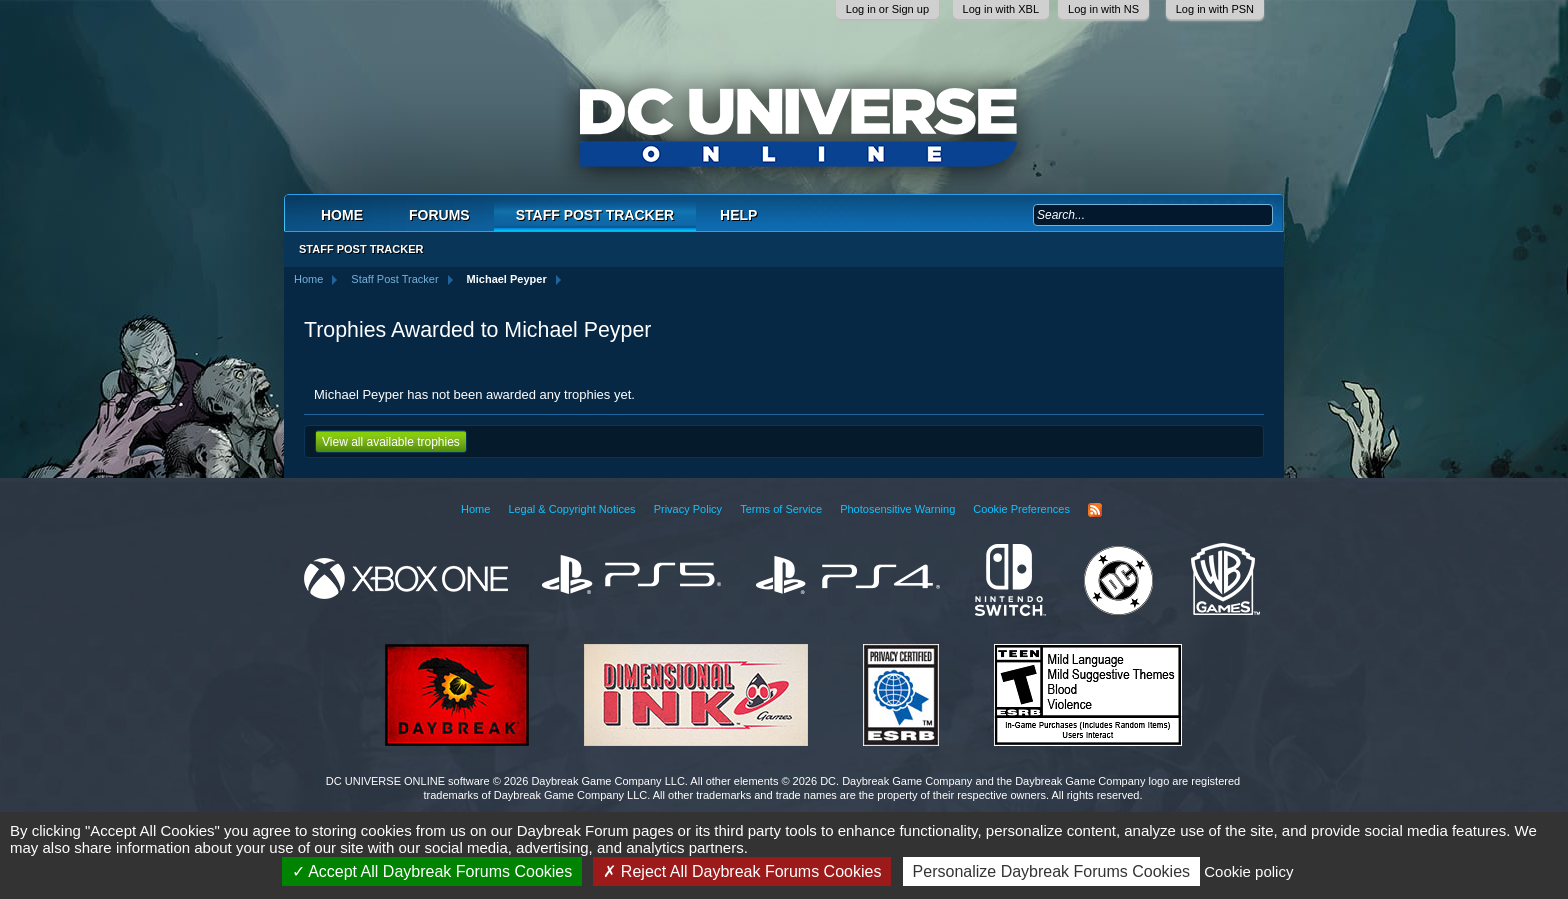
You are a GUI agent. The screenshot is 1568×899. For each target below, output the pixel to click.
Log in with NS (1103, 9)
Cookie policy (1248, 871)
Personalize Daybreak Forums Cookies (1051, 871)
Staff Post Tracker (595, 215)
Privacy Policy (688, 509)
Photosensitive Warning (897, 509)
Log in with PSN (1215, 9)
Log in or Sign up (887, 9)
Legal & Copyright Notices (571, 509)
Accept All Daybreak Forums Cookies (432, 871)
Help (738, 215)
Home (342, 215)
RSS (1095, 510)
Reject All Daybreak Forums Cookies (742, 871)
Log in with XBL (1001, 9)
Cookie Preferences (1021, 509)
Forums (439, 215)
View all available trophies (391, 442)
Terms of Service (781, 509)
